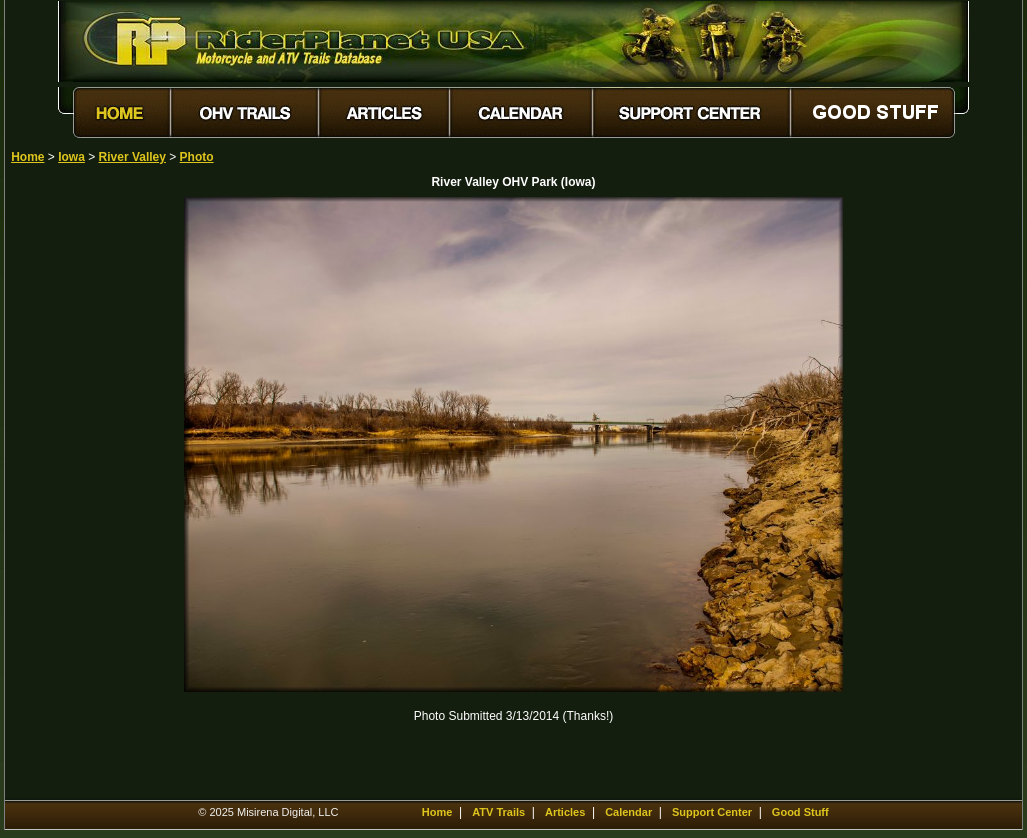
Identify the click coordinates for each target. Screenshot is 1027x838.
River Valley (132, 157)
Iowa (71, 157)
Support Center (712, 812)
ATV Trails (498, 812)
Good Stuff (800, 812)
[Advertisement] (81, 497)
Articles (565, 812)
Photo (197, 157)
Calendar (628, 812)
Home (27, 157)
